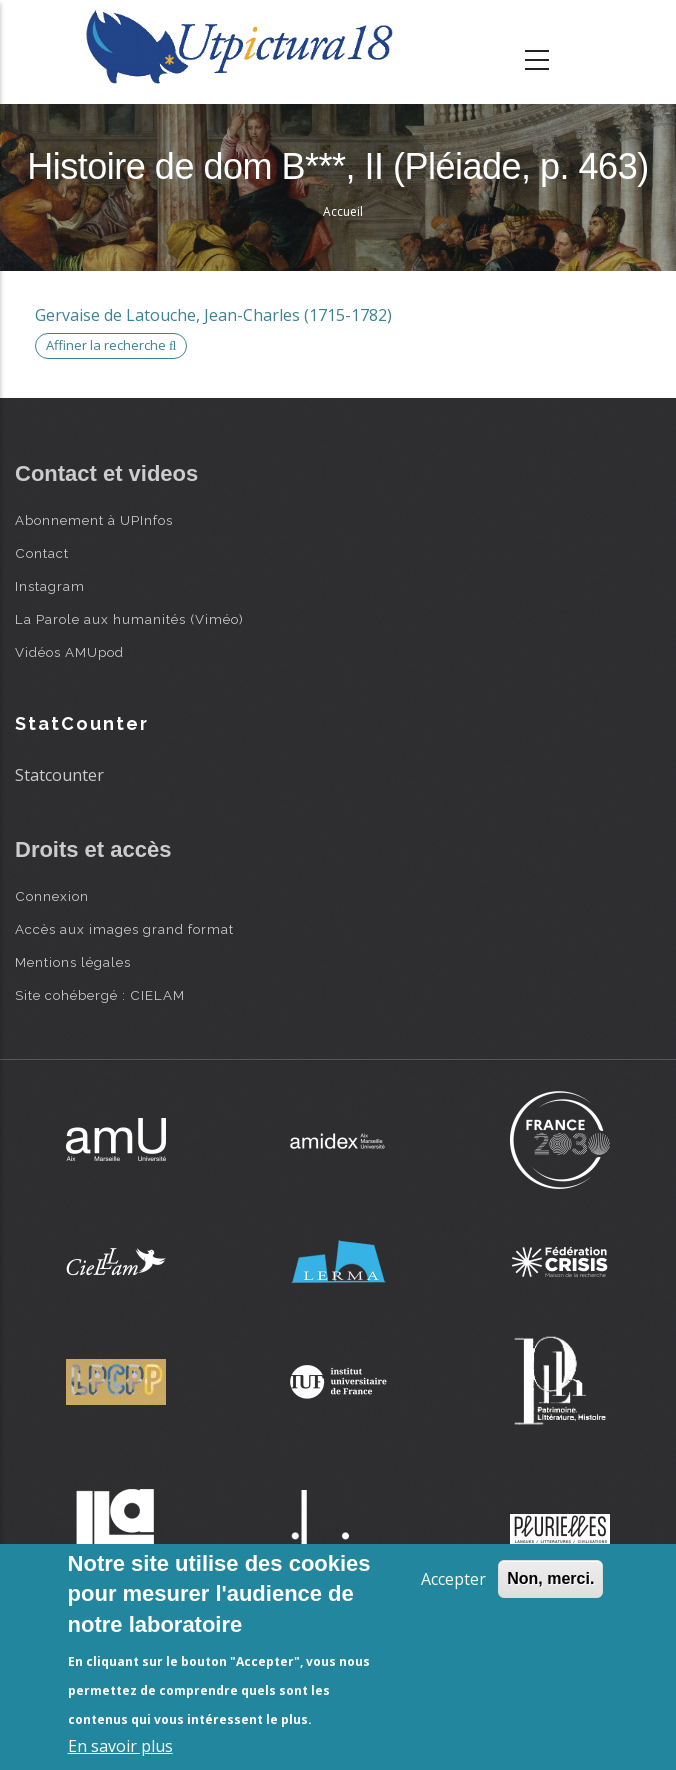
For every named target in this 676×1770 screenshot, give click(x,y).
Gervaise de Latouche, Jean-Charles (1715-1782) (213, 315)
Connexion (52, 896)
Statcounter (59, 775)
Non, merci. (550, 1578)
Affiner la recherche (111, 345)
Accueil (343, 211)
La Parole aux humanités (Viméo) (129, 619)
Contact (42, 553)
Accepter (453, 1579)
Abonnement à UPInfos (94, 520)
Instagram (50, 586)
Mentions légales (73, 962)
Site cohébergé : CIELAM (100, 995)
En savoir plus (120, 1746)
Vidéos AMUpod (69, 652)
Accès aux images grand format (124, 929)
